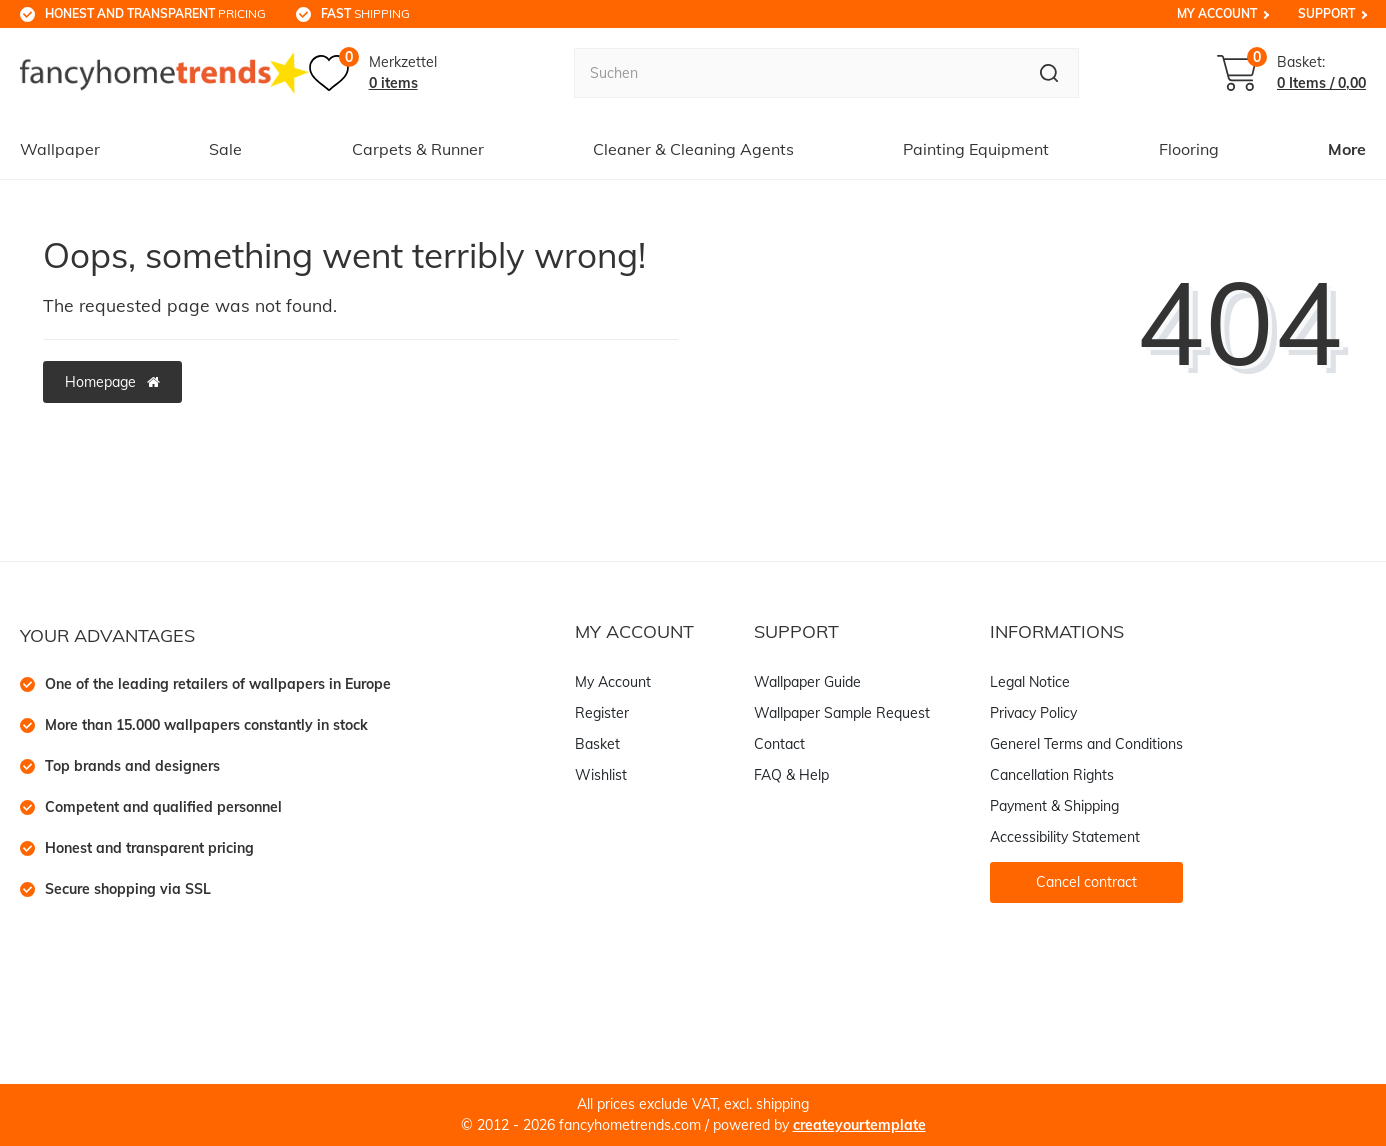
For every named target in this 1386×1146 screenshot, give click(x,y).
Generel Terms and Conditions (1086, 744)
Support (1326, 13)
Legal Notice (1030, 682)
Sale (225, 149)
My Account (1217, 13)
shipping (365, 13)
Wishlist (601, 775)
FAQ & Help (791, 775)
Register (602, 713)
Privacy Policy (1033, 713)
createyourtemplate (859, 1125)
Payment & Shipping (1054, 806)
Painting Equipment (976, 149)
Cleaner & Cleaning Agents (693, 149)
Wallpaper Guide (807, 682)
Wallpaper (60, 149)
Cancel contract (1086, 882)
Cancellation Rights (1052, 775)
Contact (779, 744)
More (1347, 149)
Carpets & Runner (418, 149)
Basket (597, 744)
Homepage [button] (112, 382)
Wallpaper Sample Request (842, 713)
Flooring (1189, 149)
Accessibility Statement (1065, 837)
